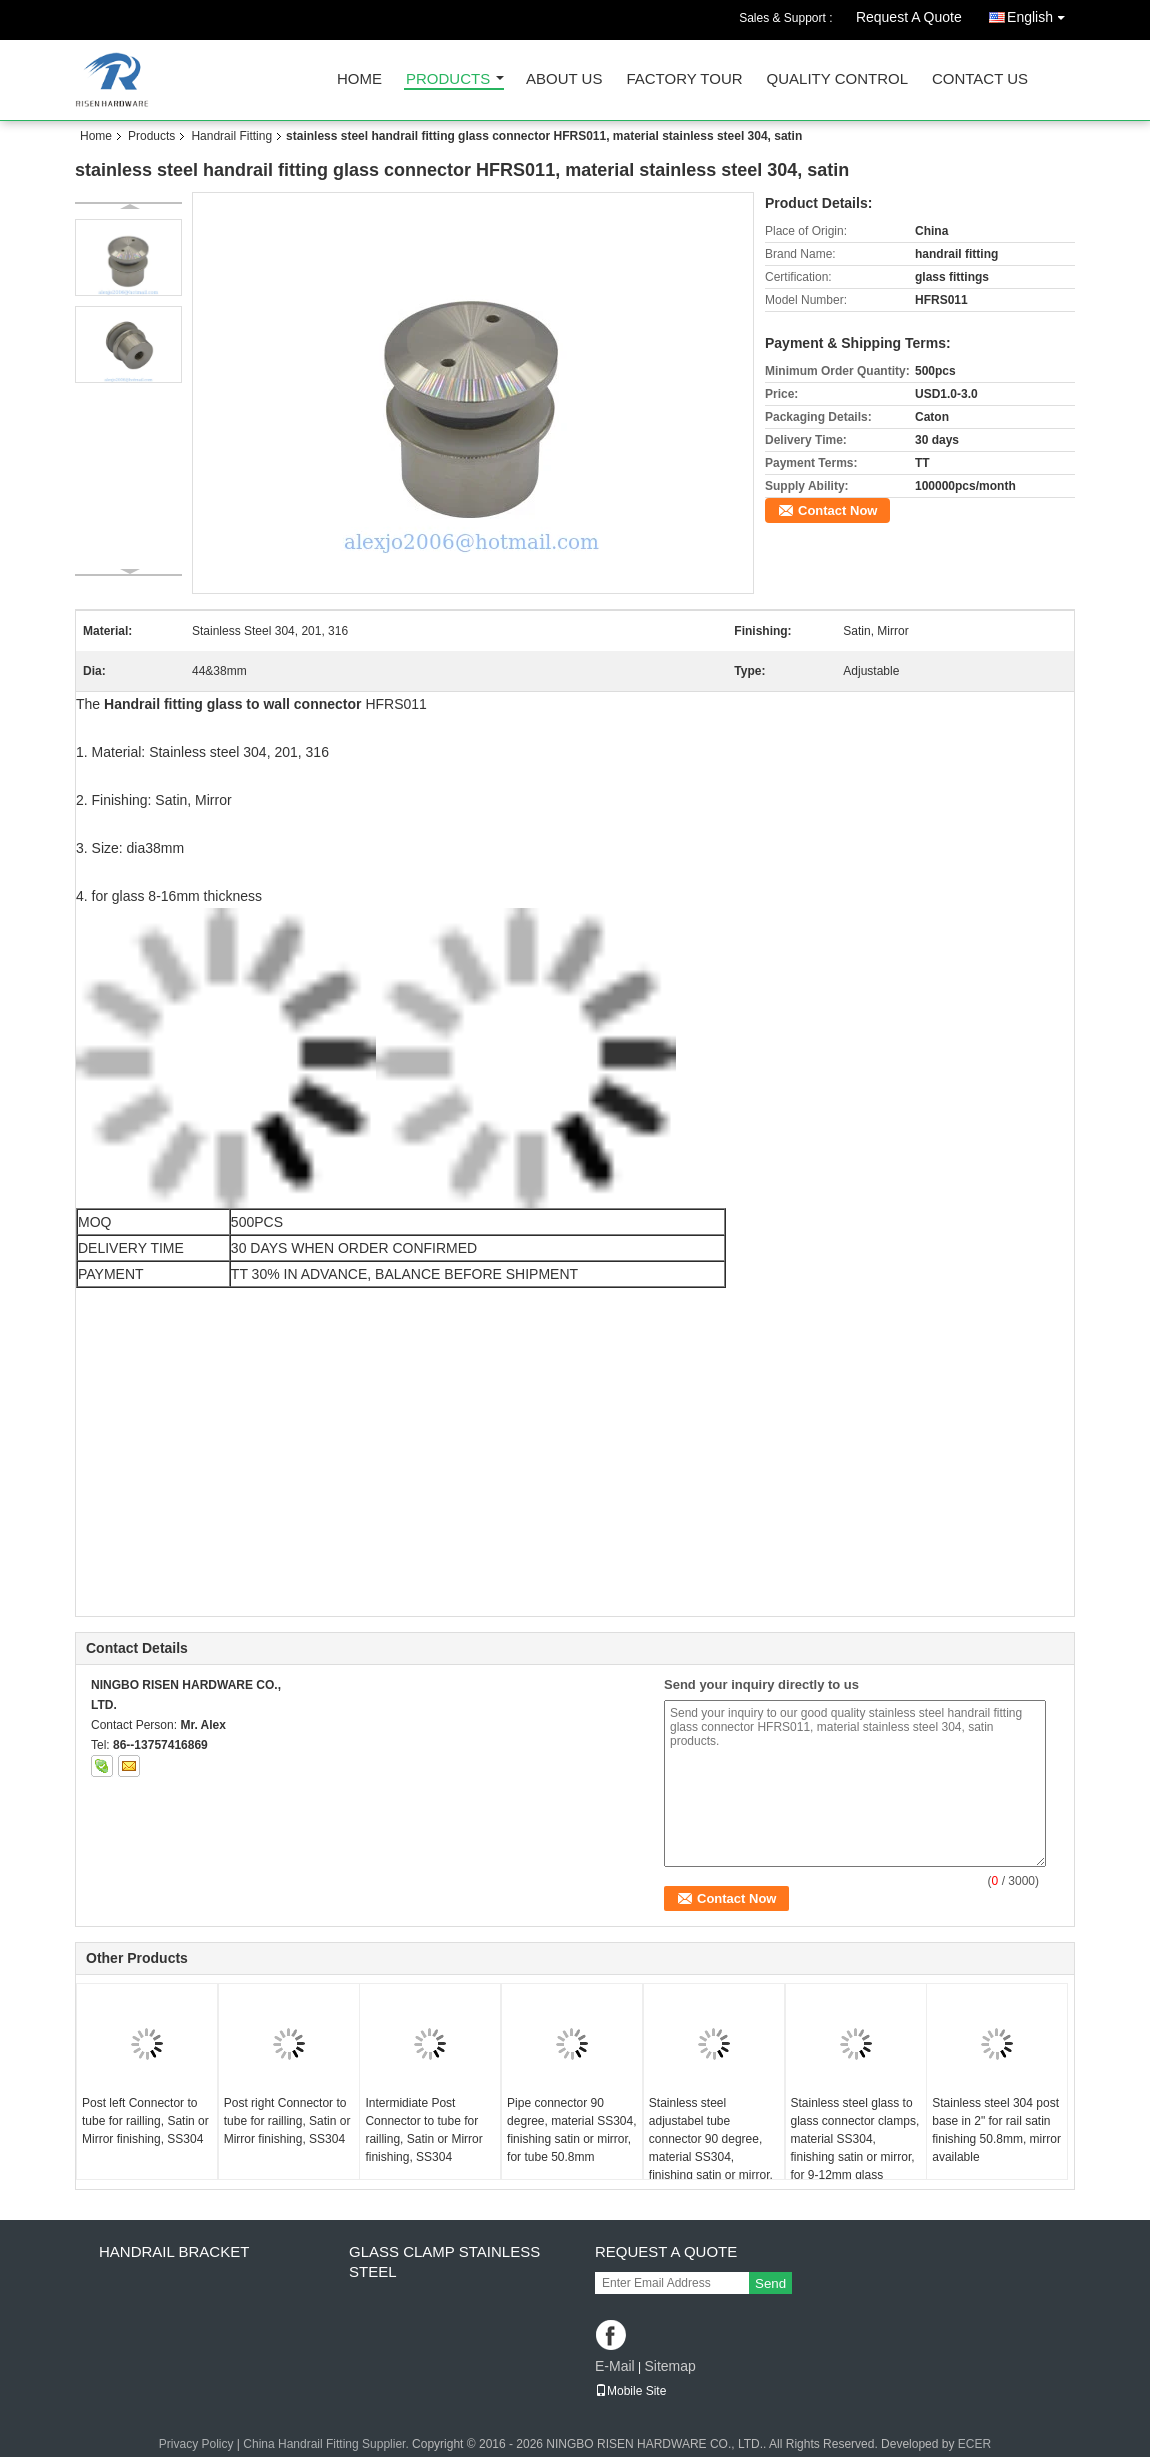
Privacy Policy (196, 2444)
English (1041, 13)
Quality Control (837, 79)
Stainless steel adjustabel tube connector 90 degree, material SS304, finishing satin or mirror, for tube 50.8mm (711, 2148)
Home (359, 79)
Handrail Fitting (231, 136)
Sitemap (669, 2366)
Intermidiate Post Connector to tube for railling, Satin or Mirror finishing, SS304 (423, 2130)
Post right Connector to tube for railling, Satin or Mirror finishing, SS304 (287, 2121)
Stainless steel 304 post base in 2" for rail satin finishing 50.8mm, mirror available (996, 2130)
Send (770, 2283)
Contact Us (980, 79)
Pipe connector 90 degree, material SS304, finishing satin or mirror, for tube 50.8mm (571, 2130)
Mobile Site (630, 2391)
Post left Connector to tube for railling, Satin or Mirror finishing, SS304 (145, 2121)
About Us (564, 79)
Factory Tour (684, 79)
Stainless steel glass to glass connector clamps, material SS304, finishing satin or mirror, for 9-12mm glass (855, 2139)
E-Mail (615, 2366)
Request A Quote (909, 17)
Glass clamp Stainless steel (444, 2261)
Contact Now (837, 510)
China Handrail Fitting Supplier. (327, 2444)
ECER (974, 2444)
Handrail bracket (174, 2251)
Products (448, 79)
